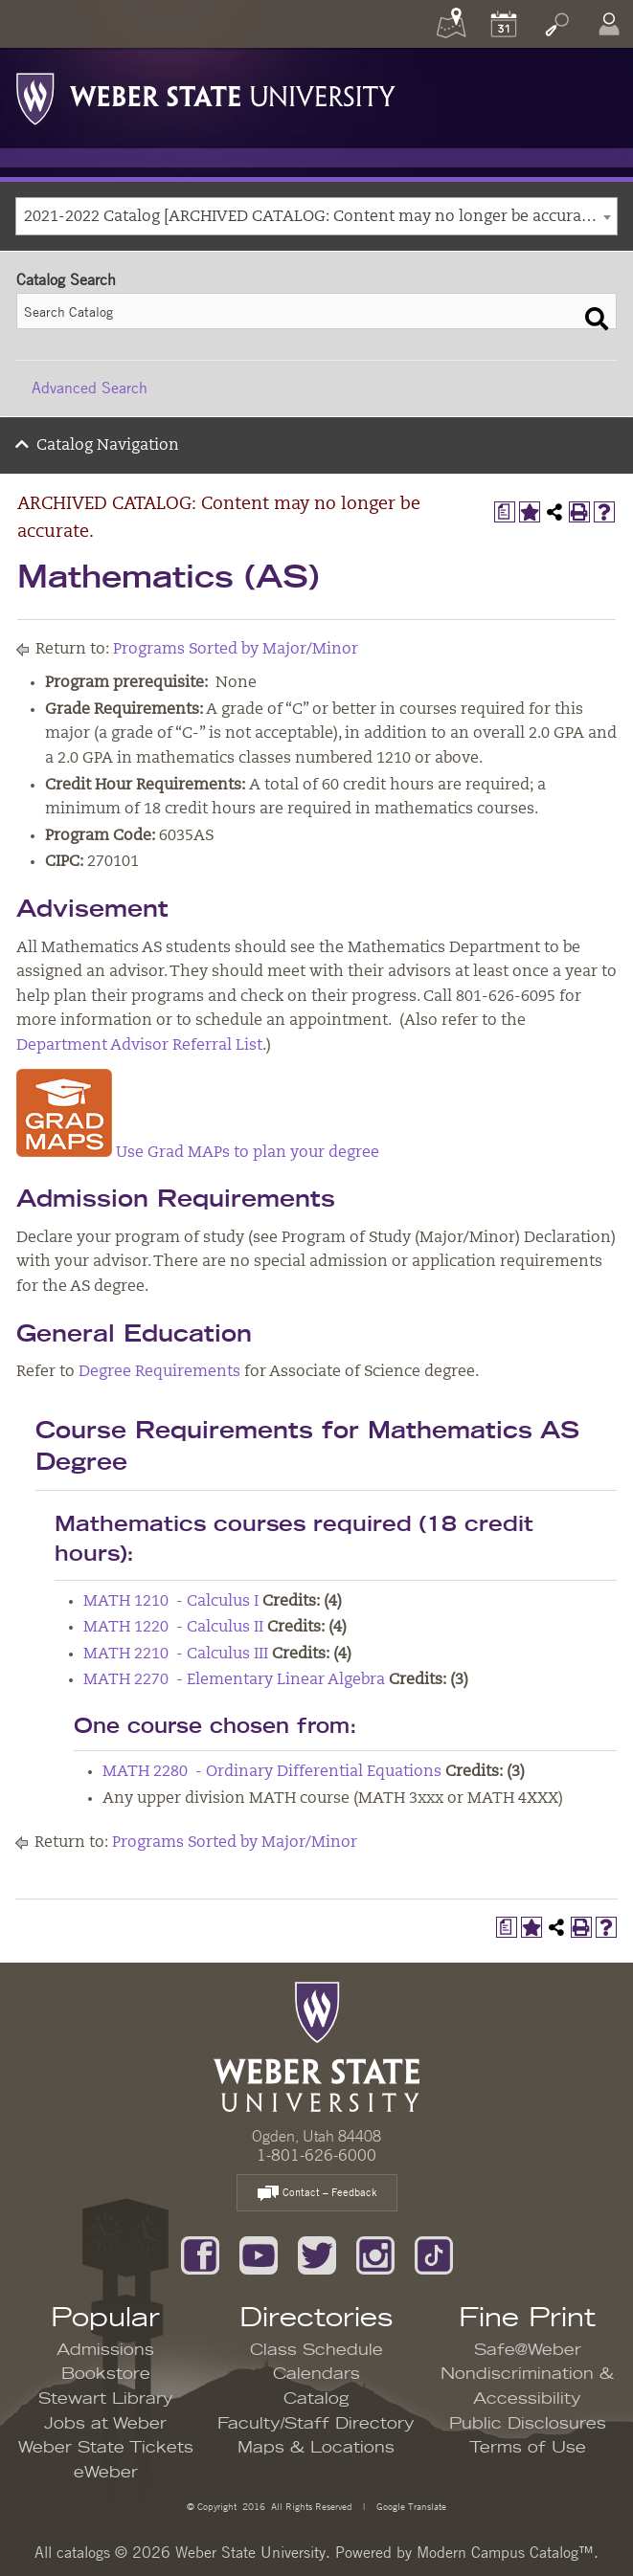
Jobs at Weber (105, 2424)
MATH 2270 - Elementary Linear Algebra (234, 1680)
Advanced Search (89, 387)
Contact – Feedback (317, 2194)
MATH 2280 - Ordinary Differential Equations (271, 1772)
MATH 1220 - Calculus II (173, 1627)
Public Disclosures (527, 2424)
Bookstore (105, 2374)
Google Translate (409, 2505)
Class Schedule (316, 2350)
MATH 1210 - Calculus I (171, 1602)
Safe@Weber (527, 2350)
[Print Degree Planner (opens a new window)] (504, 511)
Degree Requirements (159, 1372)
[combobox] (316, 216)
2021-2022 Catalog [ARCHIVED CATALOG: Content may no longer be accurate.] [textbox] (314, 217)
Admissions (105, 2350)
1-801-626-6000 (316, 2155)
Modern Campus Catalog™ (505, 2552)
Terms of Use (527, 2447)
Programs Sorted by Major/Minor (235, 649)
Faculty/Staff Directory (316, 2424)
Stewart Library (105, 2399)
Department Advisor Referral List (139, 1046)
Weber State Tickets (105, 2447)
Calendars (316, 2374)
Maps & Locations (316, 2447)
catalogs (83, 2552)
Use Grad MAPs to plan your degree (197, 1153)
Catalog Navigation (107, 446)
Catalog (316, 2399)
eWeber (106, 2472)
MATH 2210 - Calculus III (175, 1654)
